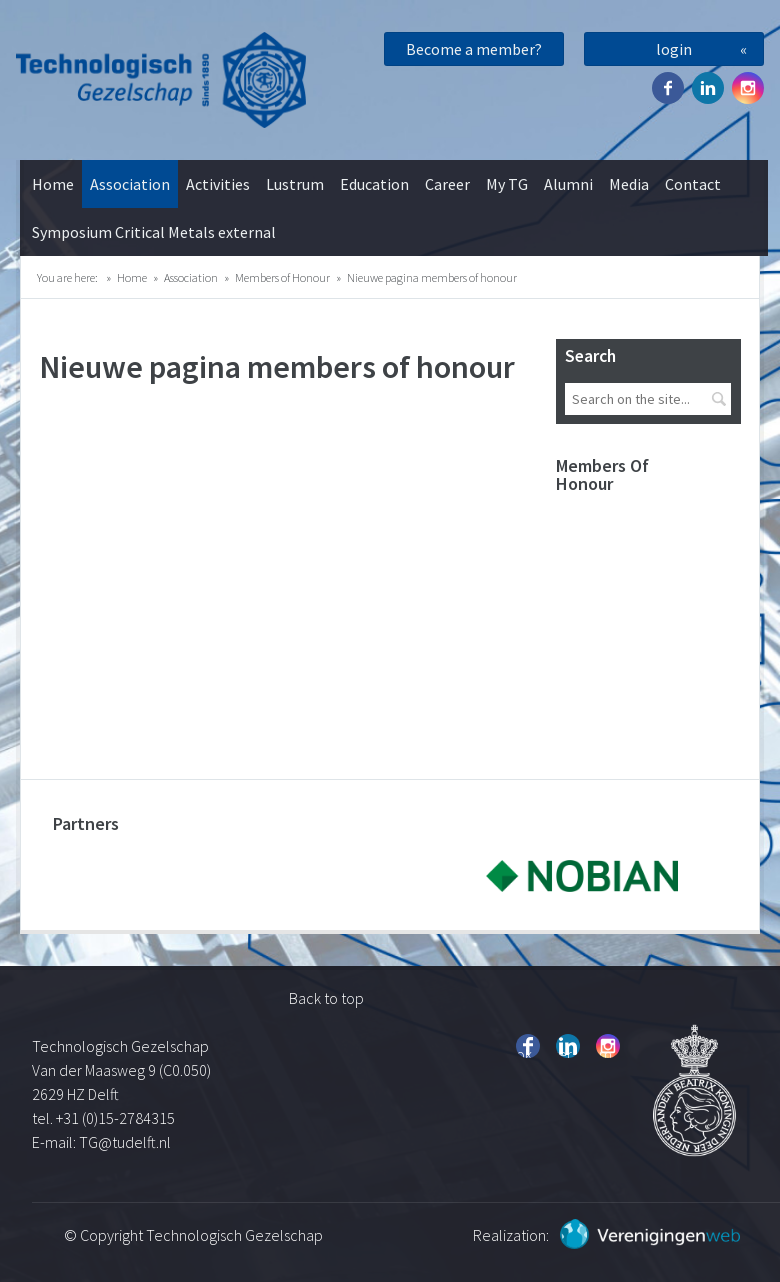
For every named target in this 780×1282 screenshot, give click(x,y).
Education (374, 184)
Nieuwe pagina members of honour (432, 277)
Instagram (748, 88)
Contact (693, 184)
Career (447, 184)
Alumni (568, 184)
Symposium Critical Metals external (154, 232)
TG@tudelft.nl (126, 1142)
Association (130, 184)
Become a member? (474, 49)
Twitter (708, 88)
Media (629, 184)
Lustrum (295, 184)
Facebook (668, 88)
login (674, 49)
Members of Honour (282, 277)
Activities (218, 184)
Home (53, 184)
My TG (507, 184)
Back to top (326, 998)
